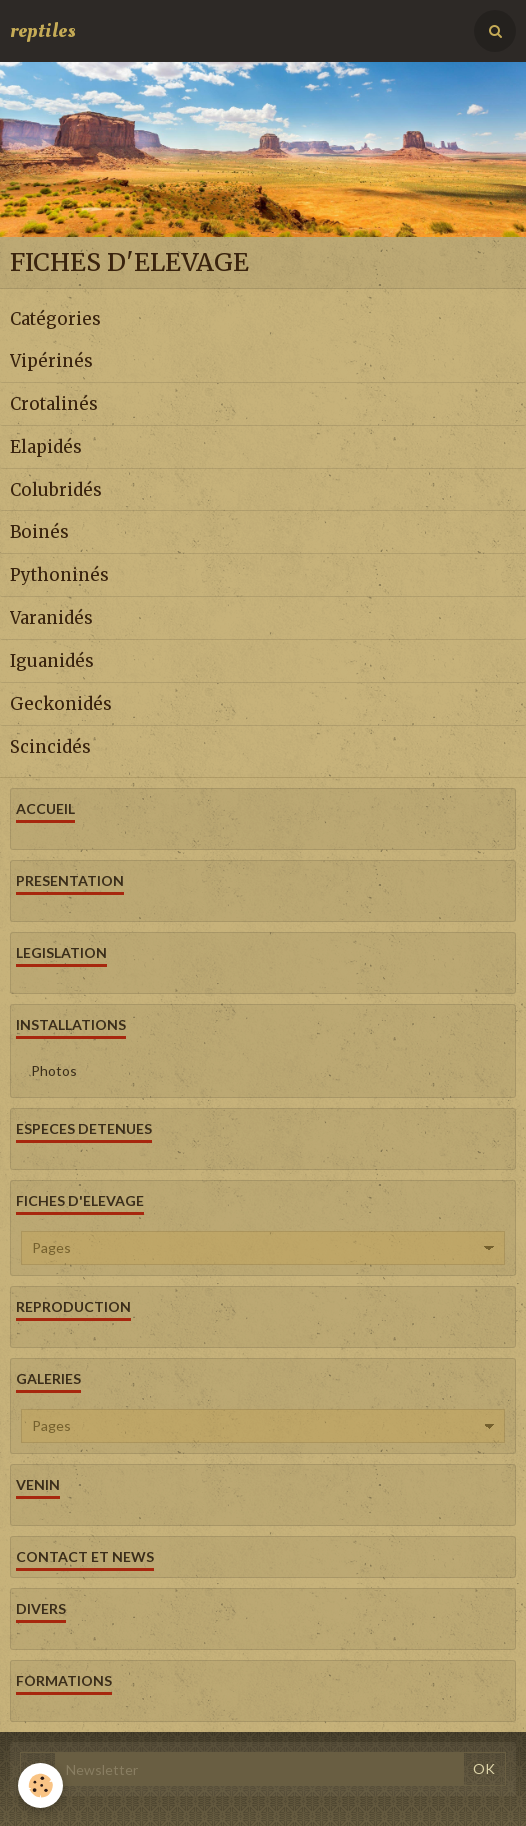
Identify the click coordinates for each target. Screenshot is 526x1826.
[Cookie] (40, 1785)
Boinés (39, 532)
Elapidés (46, 447)
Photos (54, 1070)
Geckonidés (61, 704)
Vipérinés (51, 361)
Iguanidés (52, 661)
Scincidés (50, 746)
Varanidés (51, 618)
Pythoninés (59, 575)
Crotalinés (54, 404)
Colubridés (56, 489)
